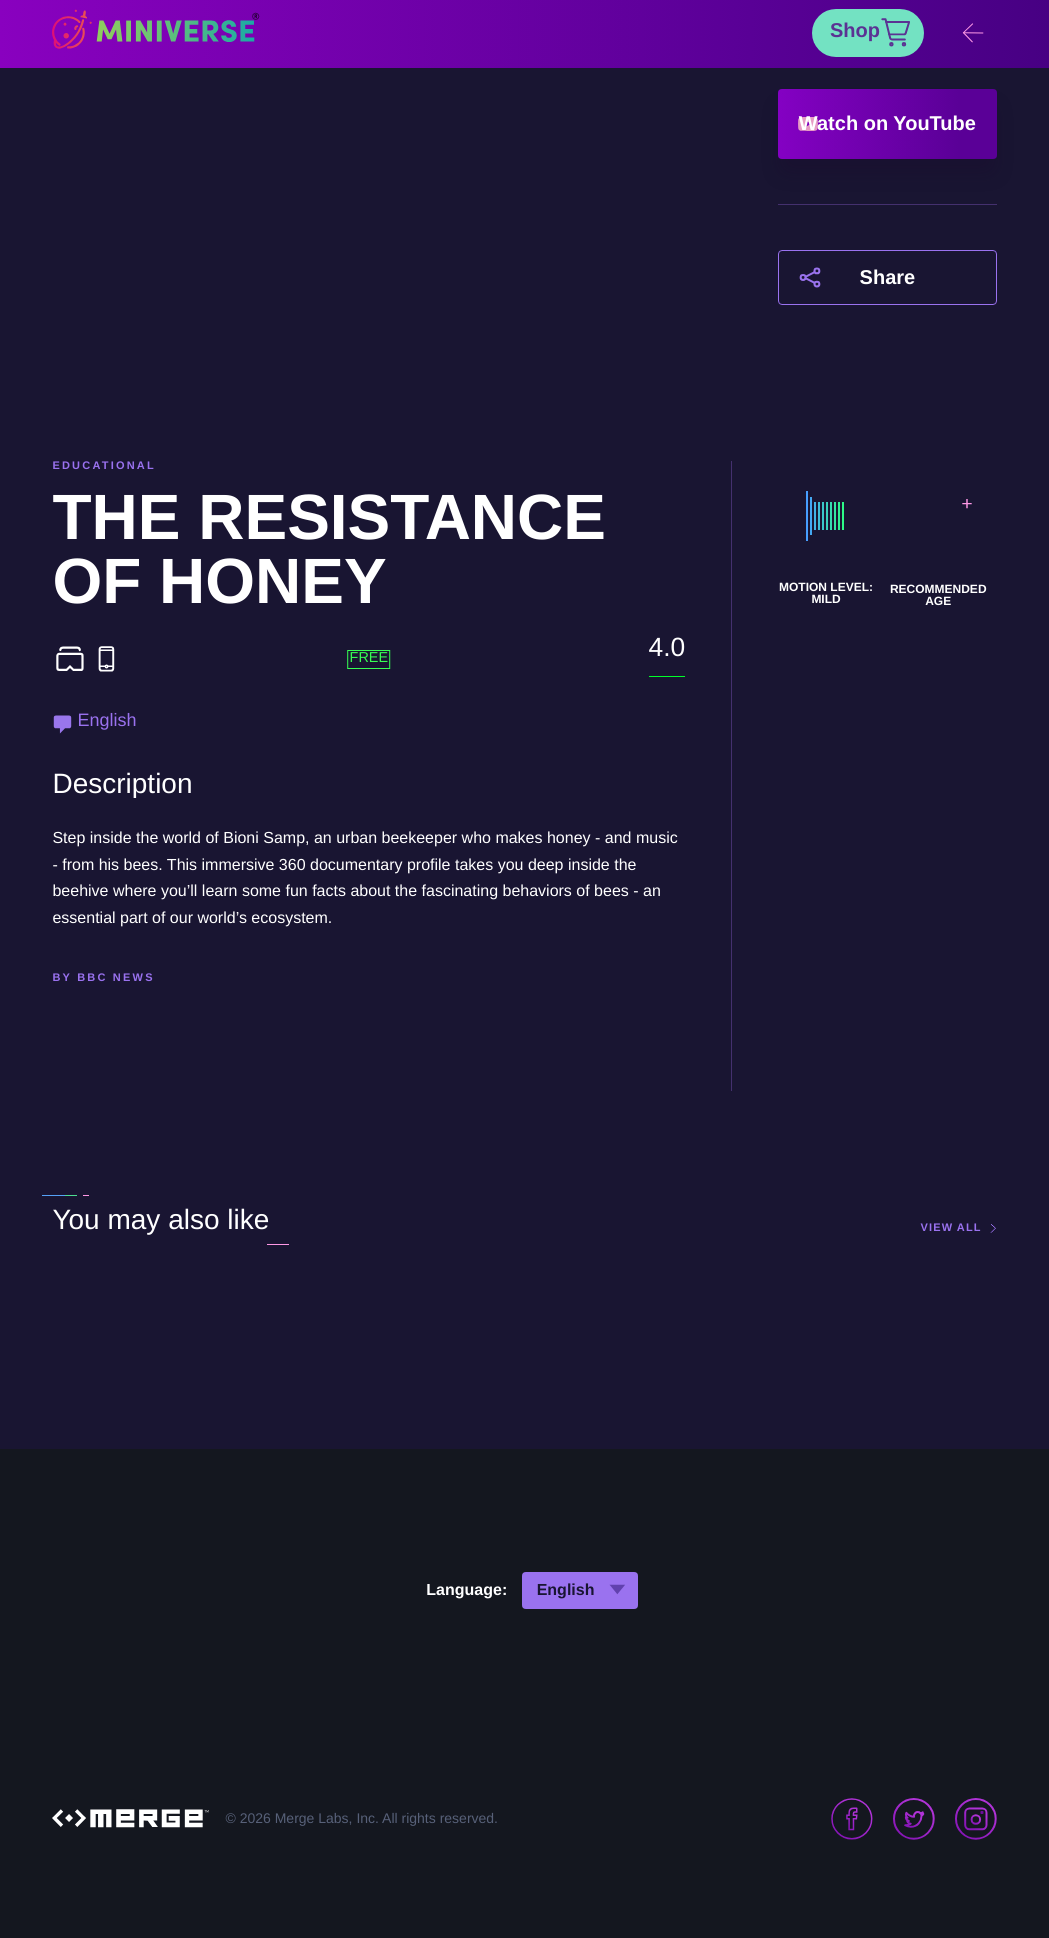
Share (888, 278)
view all (951, 1228)
